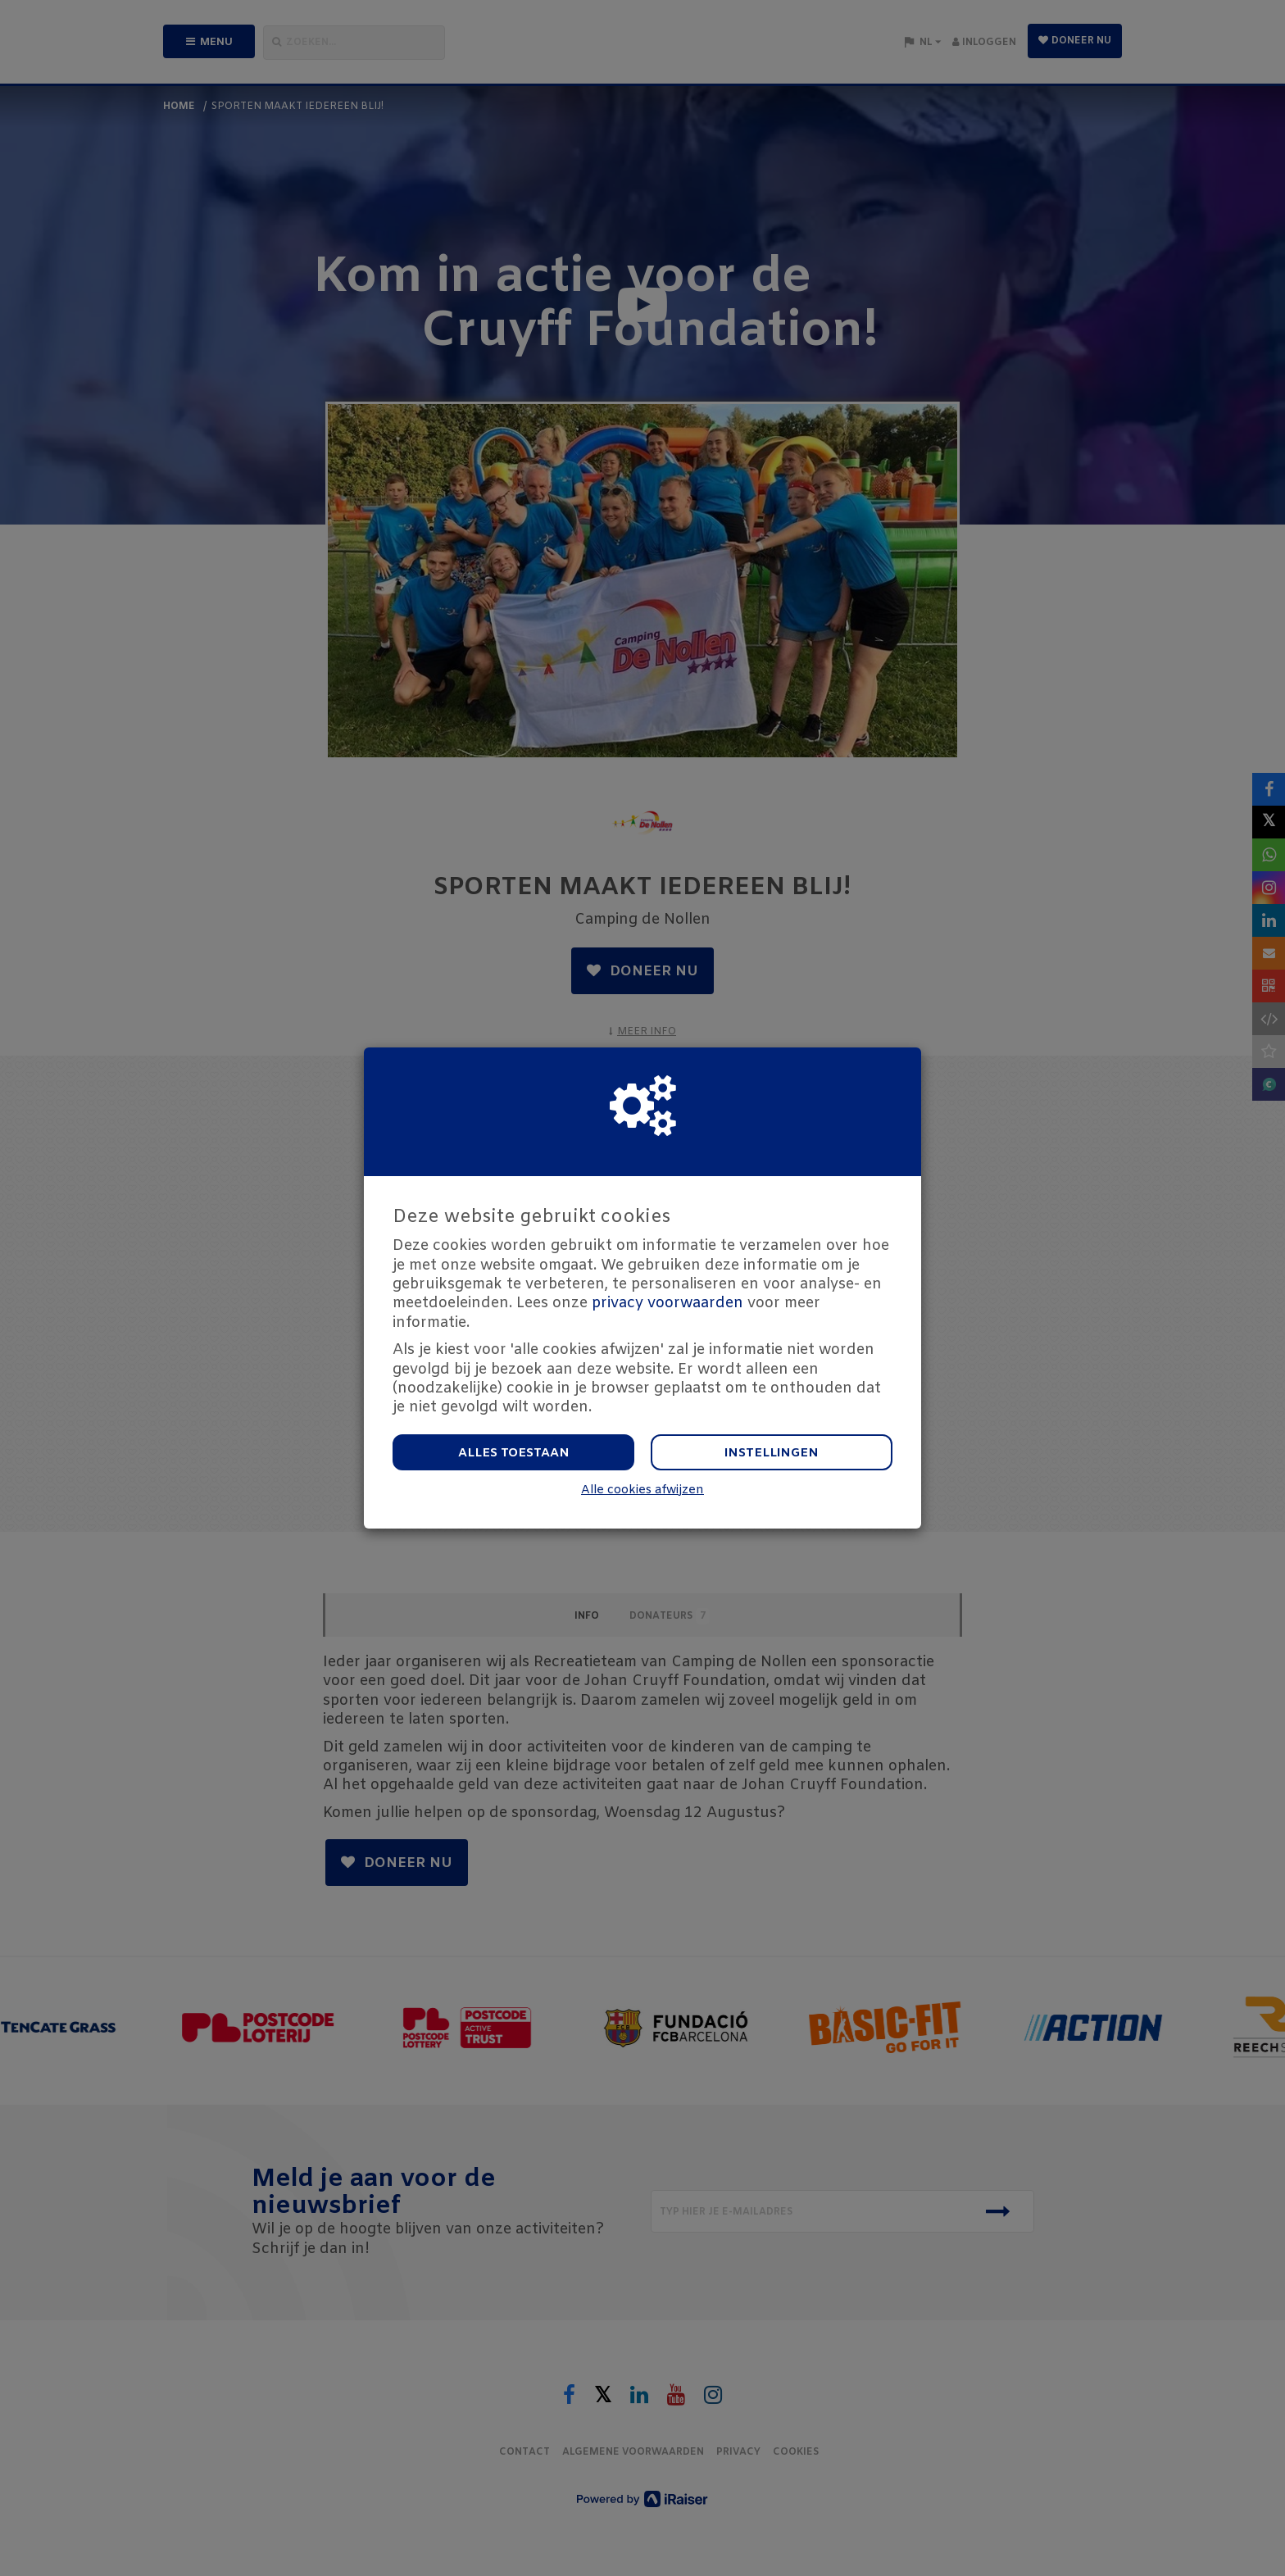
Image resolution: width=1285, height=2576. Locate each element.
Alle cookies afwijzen (642, 1490)
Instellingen (771, 1453)
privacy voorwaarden (667, 1303)
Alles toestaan (514, 1453)
